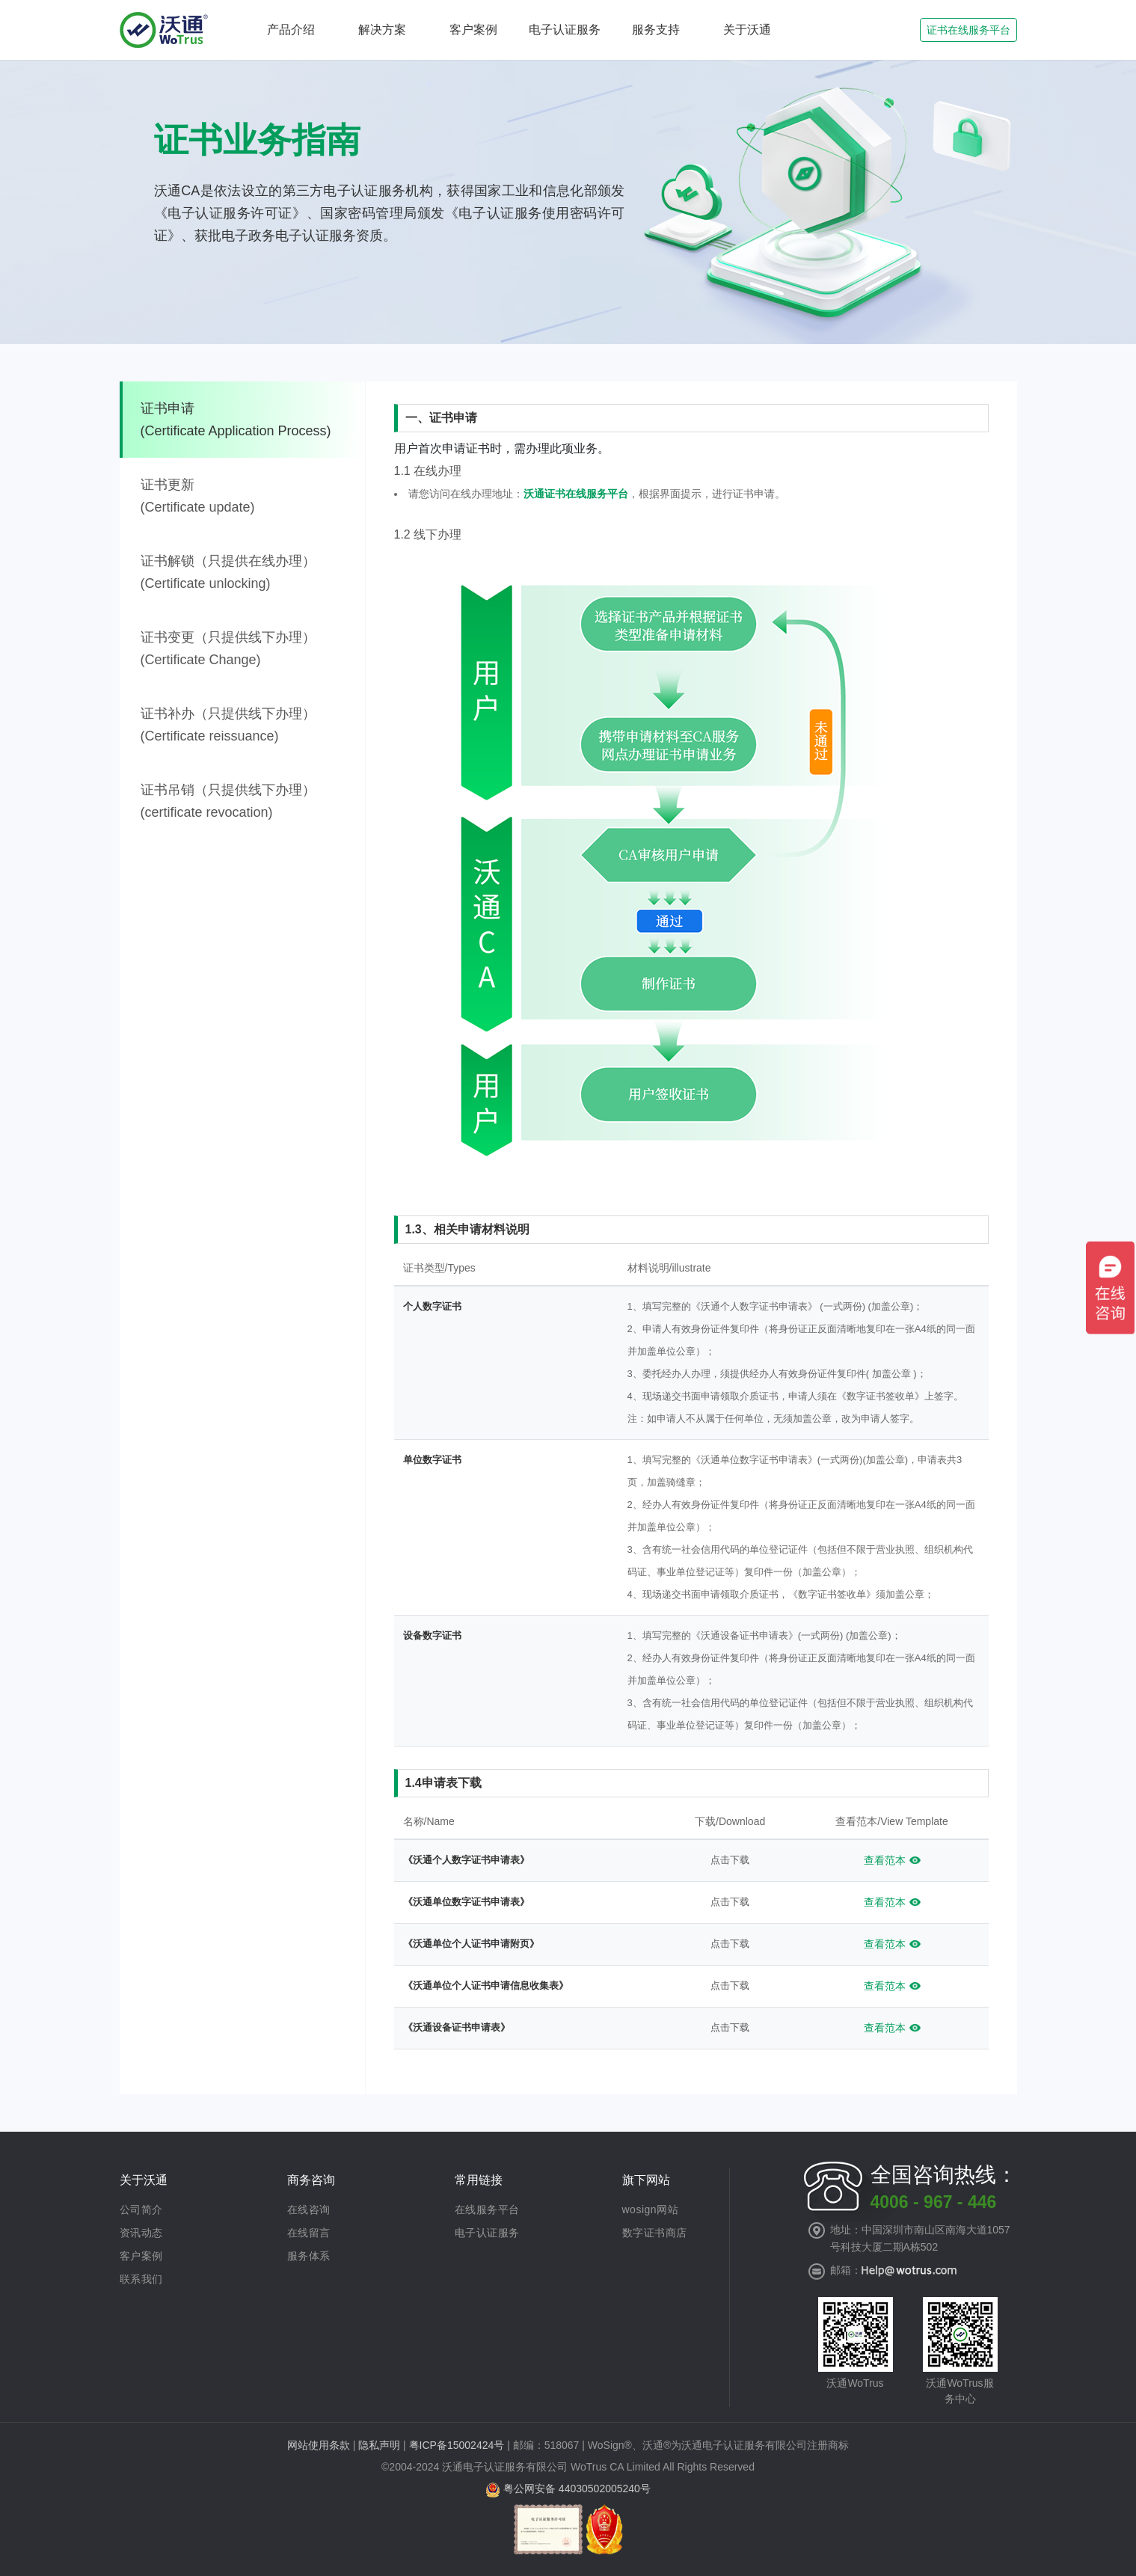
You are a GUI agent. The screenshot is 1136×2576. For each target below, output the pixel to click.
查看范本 (885, 1860)
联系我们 (141, 2279)
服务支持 (656, 29)
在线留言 (309, 2233)
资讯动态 (141, 2233)
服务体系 (309, 2256)
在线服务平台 (487, 2209)
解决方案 (382, 29)
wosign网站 (650, 2209)
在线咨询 (309, 2209)
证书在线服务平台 (968, 30)
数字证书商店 (654, 2233)
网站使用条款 (318, 2445)
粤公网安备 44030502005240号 (577, 2488)
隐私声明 (379, 2445)
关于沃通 (747, 29)
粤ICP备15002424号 (457, 2445)
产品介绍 (291, 29)
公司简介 (141, 2209)
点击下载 (729, 1859)
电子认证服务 (565, 29)
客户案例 (473, 29)
